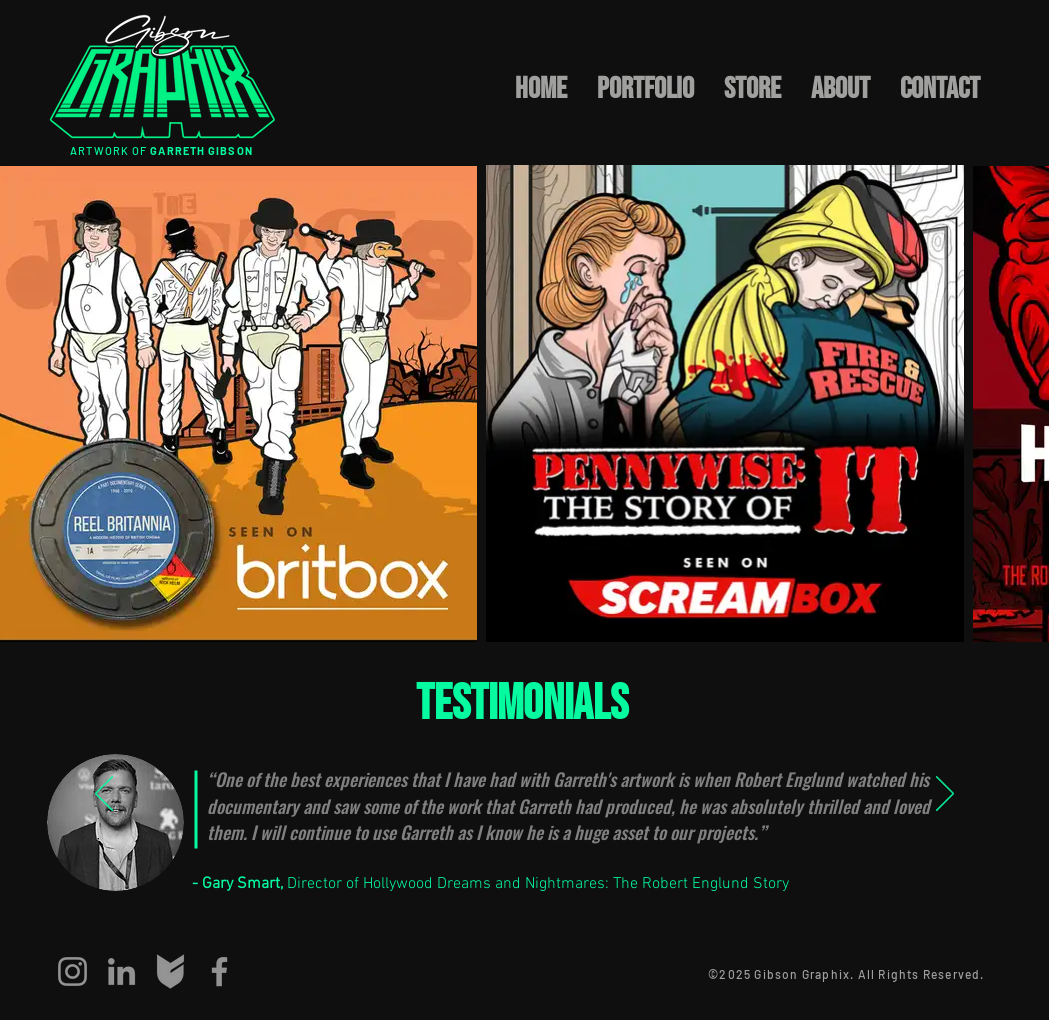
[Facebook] (219, 971)
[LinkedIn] (121, 971)
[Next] (945, 795)
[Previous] (104, 795)
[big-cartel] (170, 971)
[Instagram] (72, 971)
